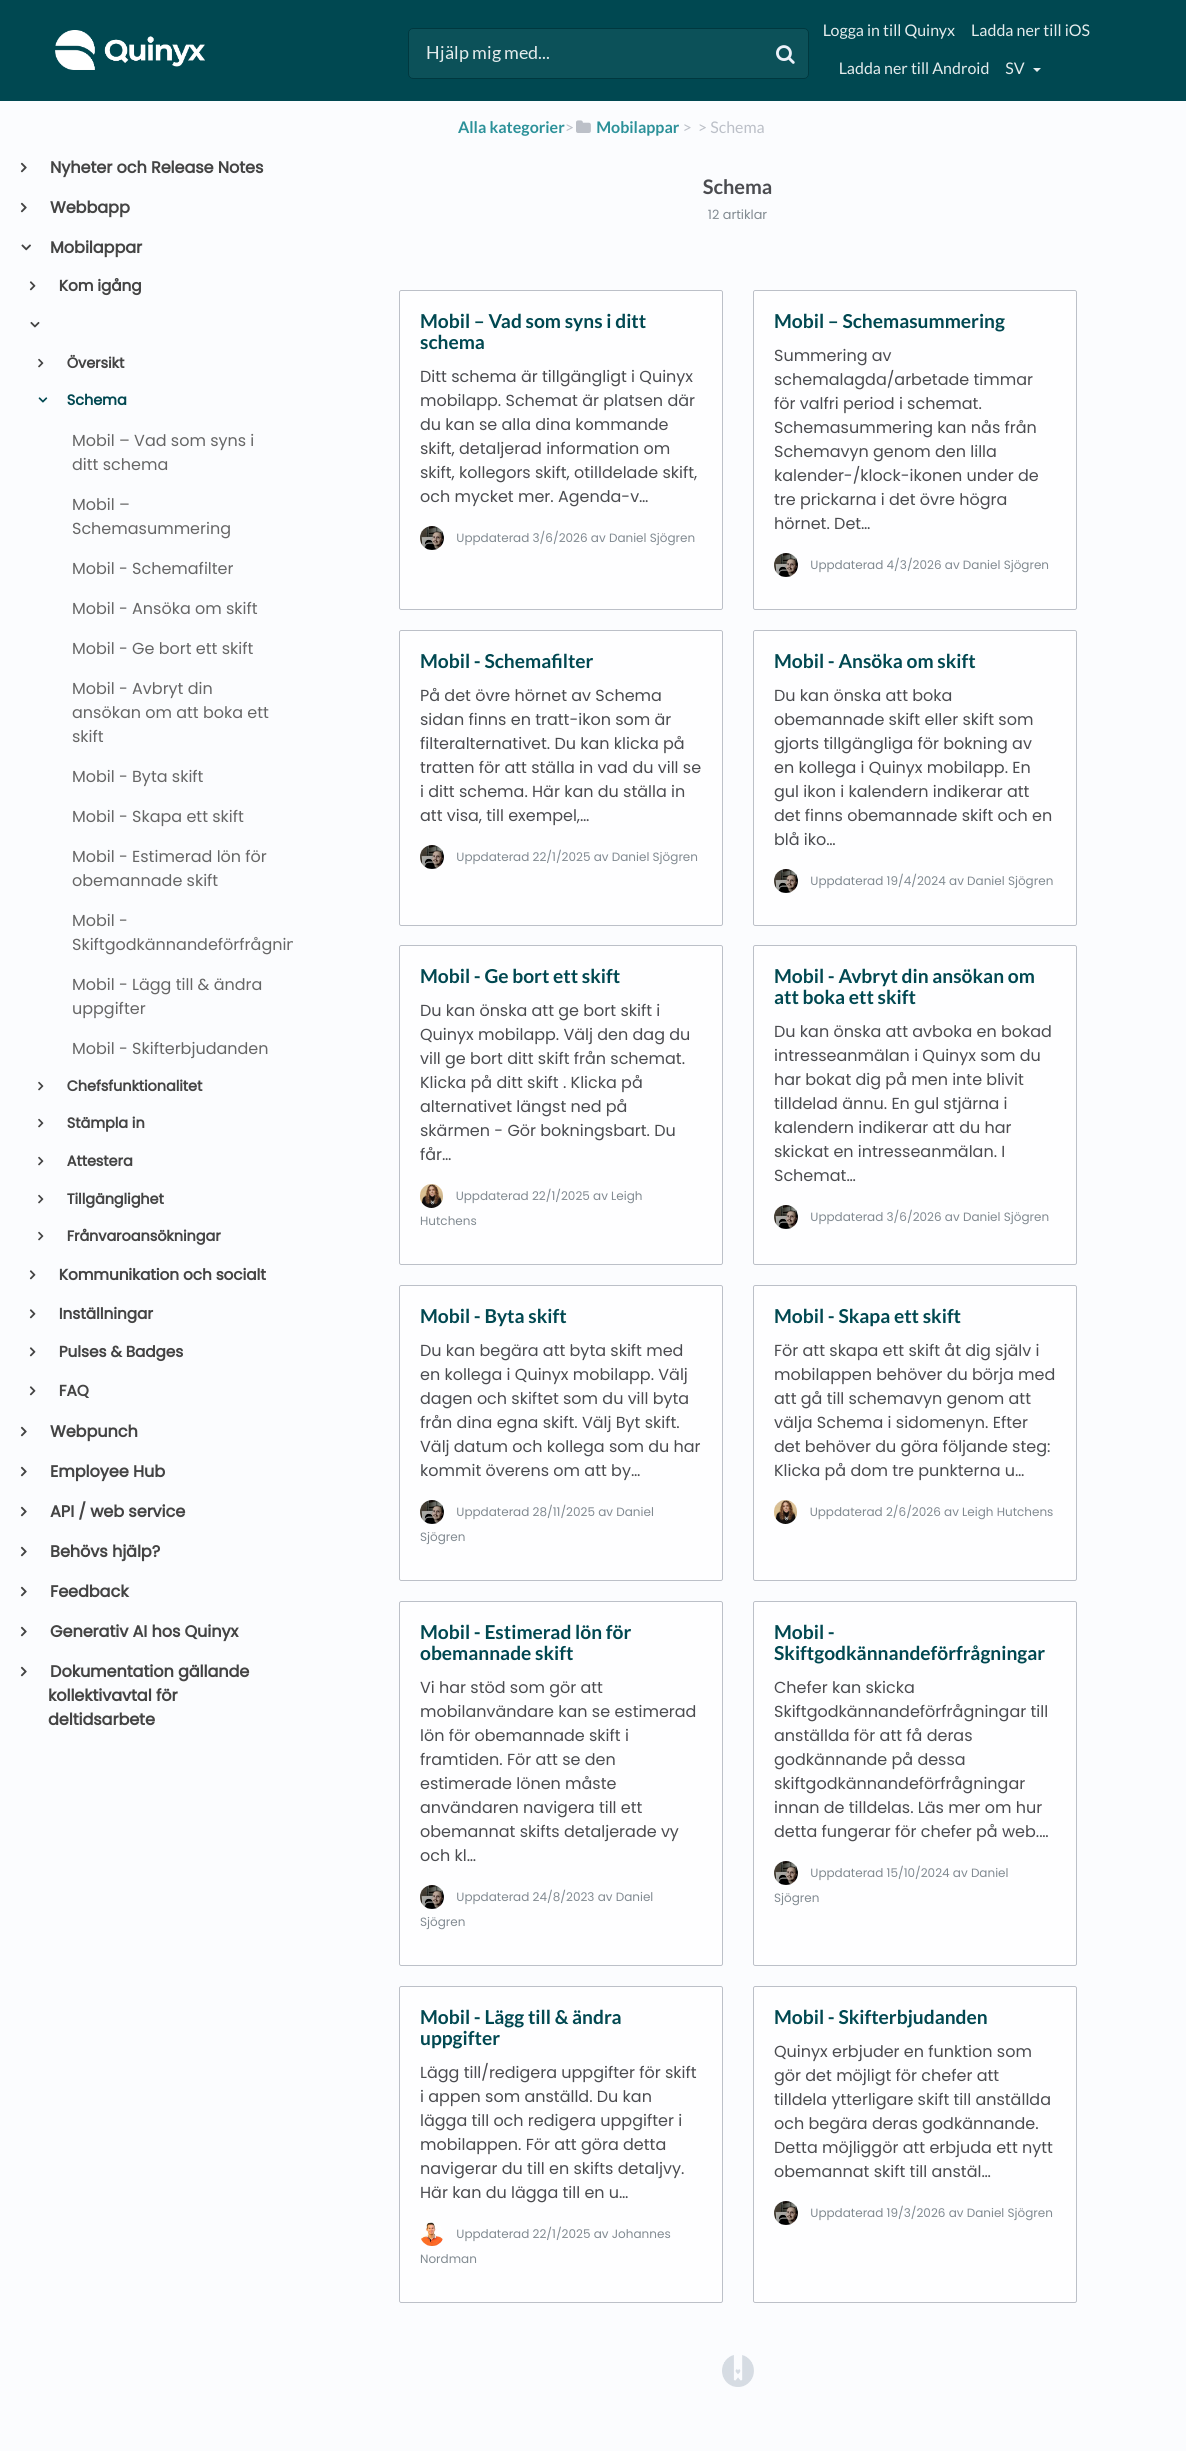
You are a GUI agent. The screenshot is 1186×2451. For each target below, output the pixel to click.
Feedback (88, 1591)
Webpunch (93, 1431)
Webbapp (89, 207)
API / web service (116, 1511)
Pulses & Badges (120, 1352)
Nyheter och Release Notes (155, 167)
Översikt (93, 364)
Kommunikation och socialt (161, 1275)
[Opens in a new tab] (738, 2369)
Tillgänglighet (113, 1200)
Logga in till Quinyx (889, 30)
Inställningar (104, 1314)
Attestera (98, 1162)
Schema (95, 401)
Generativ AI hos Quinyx (143, 1631)
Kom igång (99, 286)
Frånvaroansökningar (142, 1237)
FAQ (72, 1391)
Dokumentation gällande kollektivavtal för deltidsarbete (148, 1695)
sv (1016, 68)
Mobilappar (95, 247)
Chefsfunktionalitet (132, 1087)
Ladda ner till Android (914, 68)
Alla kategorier (511, 127)
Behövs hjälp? (104, 1551)
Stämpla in (104, 1124)
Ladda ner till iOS (1030, 30)
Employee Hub (106, 1471)
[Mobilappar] (626, 127)
